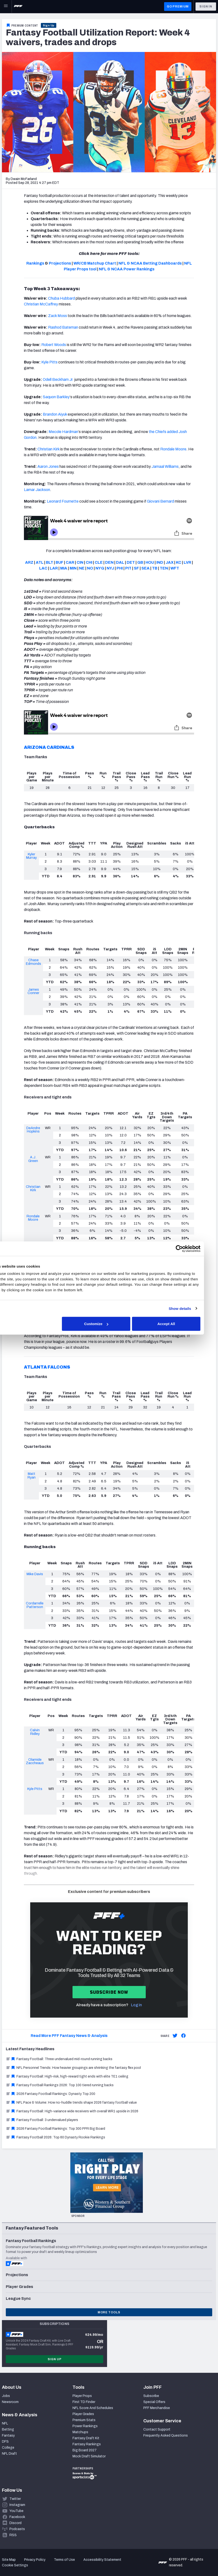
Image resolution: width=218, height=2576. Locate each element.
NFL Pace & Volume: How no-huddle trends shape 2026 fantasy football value (71, 2102)
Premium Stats (84, 2420)
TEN (164, 568)
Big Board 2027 (85, 2450)
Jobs (6, 2396)
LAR (54, 568)
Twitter (15, 2499)
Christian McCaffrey (41, 304)
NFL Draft (9, 2453)
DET (131, 562)
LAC (43, 568)
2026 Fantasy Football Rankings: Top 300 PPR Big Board (55, 2128)
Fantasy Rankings (87, 2444)
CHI (89, 562)
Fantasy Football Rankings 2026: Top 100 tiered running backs (60, 2085)
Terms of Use (64, 2560)
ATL (40, 562)
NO (90, 568)
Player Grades (83, 2414)
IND (159, 562)
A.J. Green (33, 1158)
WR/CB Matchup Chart (94, 263)
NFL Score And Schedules (93, 2408)
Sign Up (49, 25)
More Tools (109, 2312)
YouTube (16, 2511)
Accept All (178, 1324)
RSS (13, 2535)
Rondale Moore (173, 449)
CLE (99, 562)
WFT (174, 568)
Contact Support (156, 2429)
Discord (15, 2523)
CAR (70, 562)
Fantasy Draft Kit (86, 2438)
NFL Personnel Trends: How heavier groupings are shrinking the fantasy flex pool (73, 2068)
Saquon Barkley (56, 397)
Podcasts (17, 2529)
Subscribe (151, 2396)
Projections (60, 263)
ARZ (29, 562)
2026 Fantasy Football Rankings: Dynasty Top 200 (50, 2094)
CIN (80, 562)
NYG (99, 568)
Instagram (17, 2505)
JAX (170, 562)
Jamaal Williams (165, 466)
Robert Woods (53, 345)
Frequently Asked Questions (165, 2435)
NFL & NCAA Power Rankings (126, 269)
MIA (63, 568)
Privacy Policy (34, 2560)
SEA (145, 568)
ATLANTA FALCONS (47, 1367)
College (8, 2447)
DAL (120, 562)
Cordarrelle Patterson (35, 1605)
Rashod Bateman (63, 327)
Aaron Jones (48, 466)
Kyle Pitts (49, 362)
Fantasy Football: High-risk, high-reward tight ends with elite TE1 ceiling (67, 2076)
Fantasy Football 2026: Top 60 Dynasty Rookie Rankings (55, 2137)
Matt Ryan (32, 1475)
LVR (187, 562)
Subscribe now (109, 1992)
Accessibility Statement (102, 2560)
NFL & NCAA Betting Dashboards (150, 263)
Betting (8, 2429)
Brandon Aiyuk (55, 414)
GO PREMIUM (178, 6)
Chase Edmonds (33, 961)
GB (140, 562)
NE (82, 568)
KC (178, 562)
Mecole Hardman (63, 432)
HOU (149, 562)
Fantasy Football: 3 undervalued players (42, 2120)
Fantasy (8, 2435)
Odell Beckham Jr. (58, 379)
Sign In (205, 6)
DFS (5, 2441)
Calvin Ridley (35, 1731)
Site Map (9, 2560)
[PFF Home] (18, 6)
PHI (119, 568)
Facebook (17, 2517)
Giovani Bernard (160, 501)
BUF (59, 562)
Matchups (80, 2432)
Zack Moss (57, 316)
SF (136, 568)
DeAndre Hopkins (33, 1129)
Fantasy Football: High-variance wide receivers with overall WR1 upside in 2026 (72, 2111)
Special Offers (154, 2402)
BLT (49, 562)
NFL (5, 2423)
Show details (192, 1308)
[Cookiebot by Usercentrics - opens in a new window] (191, 1248)
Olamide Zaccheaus (35, 1761)
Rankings (35, 263)
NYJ (110, 568)
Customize (108, 1324)
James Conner (33, 991)
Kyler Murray (31, 855)
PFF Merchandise (156, 2408)
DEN (109, 562)
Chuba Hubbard (61, 298)
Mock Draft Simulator (89, 2456)
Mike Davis (35, 1574)
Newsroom (10, 2402)
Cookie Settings (15, 2565)
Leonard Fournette (63, 501)
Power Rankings (85, 2426)
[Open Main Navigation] (6, 6)
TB (154, 568)
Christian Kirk (48, 449)
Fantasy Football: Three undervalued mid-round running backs (59, 2059)
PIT (128, 568)
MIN (73, 568)
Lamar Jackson (37, 490)
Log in (136, 2005)
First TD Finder (84, 2402)
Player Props (82, 2396)
